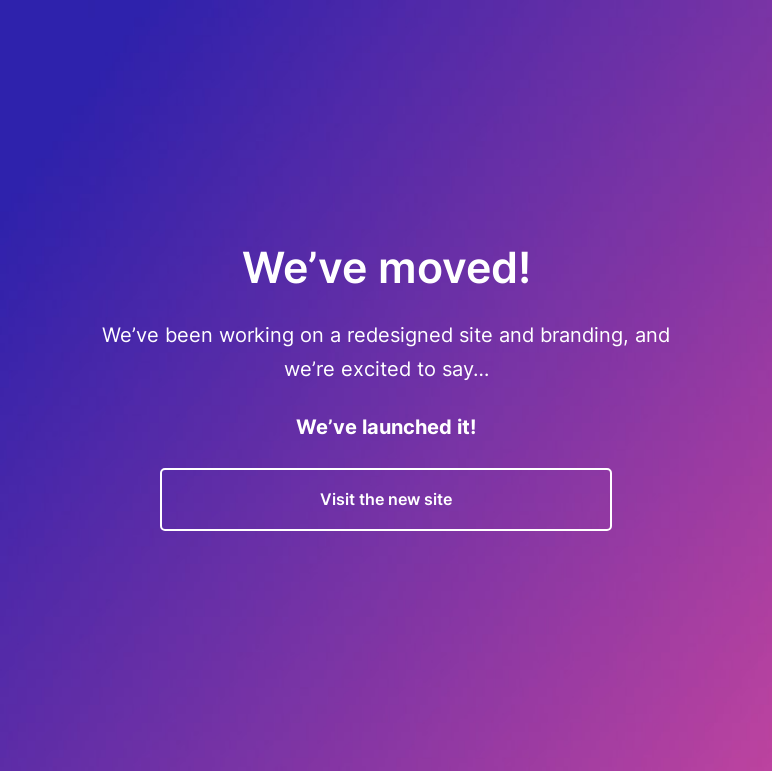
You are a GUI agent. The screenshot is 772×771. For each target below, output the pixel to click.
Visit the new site (386, 499)
